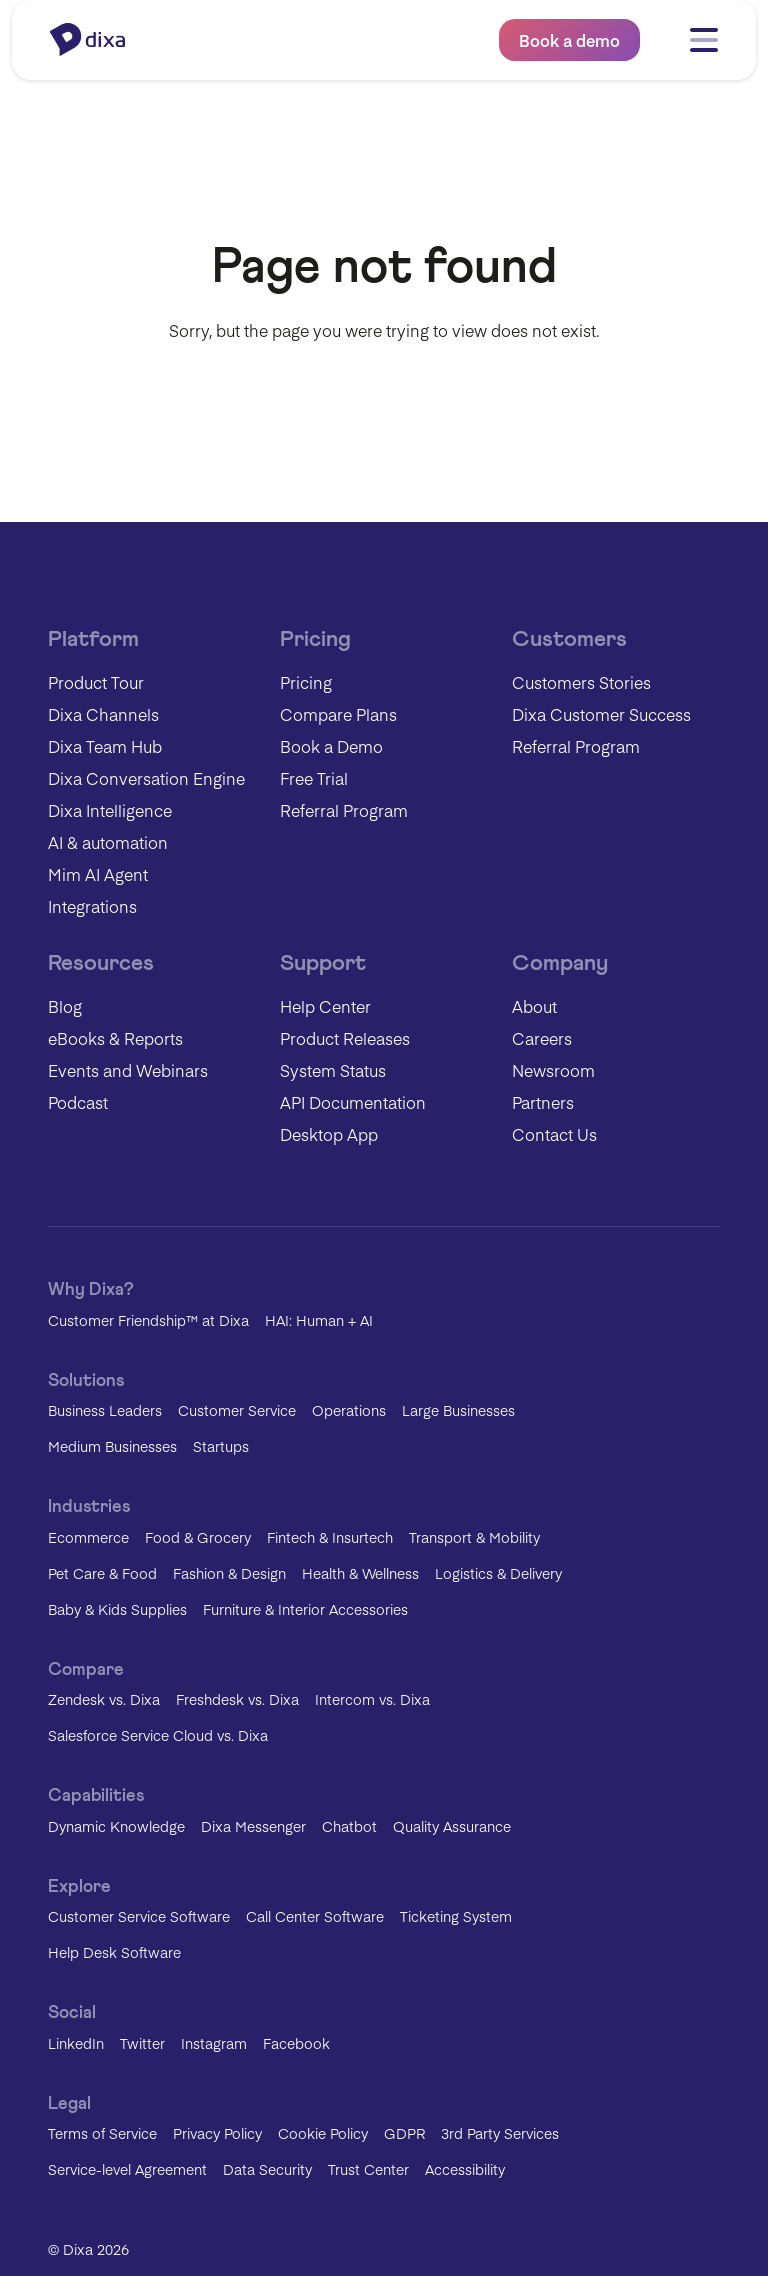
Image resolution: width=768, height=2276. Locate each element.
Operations (349, 1410)
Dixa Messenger (253, 1826)
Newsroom (553, 1070)
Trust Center (368, 2169)
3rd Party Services (500, 2133)
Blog (65, 1006)
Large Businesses (458, 1410)
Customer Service (237, 1410)
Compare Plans (338, 714)
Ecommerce (88, 1537)
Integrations (92, 906)
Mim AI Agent (98, 874)
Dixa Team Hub (105, 746)
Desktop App (329, 1134)
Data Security (267, 2169)
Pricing (306, 682)
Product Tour (96, 682)
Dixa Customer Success (601, 714)
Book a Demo (331, 746)
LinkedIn (76, 2043)
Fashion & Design (229, 1573)
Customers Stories (581, 682)
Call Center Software (315, 1916)
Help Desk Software (114, 1952)
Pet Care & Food (102, 1573)
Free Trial (314, 778)
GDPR (404, 2133)
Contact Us (554, 1134)
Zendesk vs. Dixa (104, 1699)
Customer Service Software (139, 1916)
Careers (542, 1038)
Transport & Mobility (474, 1537)
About (534, 1006)
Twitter (142, 2043)
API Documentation (353, 1102)
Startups (221, 1446)
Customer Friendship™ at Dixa (148, 1320)
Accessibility (465, 2169)
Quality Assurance (452, 1826)
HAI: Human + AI (319, 1320)
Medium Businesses (112, 1446)
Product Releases (345, 1038)
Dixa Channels (103, 714)
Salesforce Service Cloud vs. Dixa (158, 1735)
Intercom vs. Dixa (372, 1699)
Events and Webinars (128, 1070)
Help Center (325, 1006)
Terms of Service (102, 2133)
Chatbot (349, 1826)
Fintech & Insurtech (330, 1537)
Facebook (296, 2043)
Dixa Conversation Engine (146, 778)
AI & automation (108, 842)
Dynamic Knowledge (116, 1826)
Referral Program (344, 810)
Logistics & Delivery (498, 1573)
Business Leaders (105, 1410)
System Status (333, 1070)
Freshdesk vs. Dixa (237, 1699)
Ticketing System (456, 1916)
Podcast (78, 1102)
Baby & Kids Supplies (117, 1609)
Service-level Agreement (127, 2169)
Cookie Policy (323, 2133)
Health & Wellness (360, 1573)
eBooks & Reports (115, 1038)
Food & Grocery (198, 1537)
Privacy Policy (217, 2133)
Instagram (214, 2043)
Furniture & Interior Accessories (305, 1609)
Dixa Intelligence (110, 810)
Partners (543, 1102)
